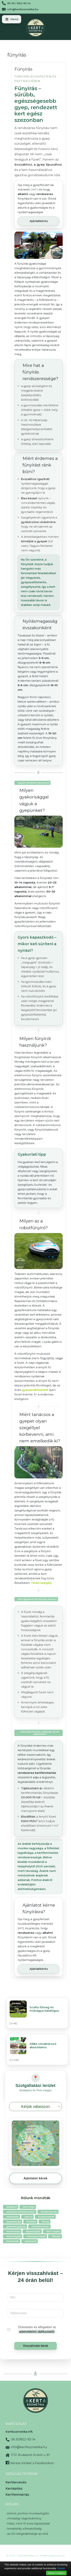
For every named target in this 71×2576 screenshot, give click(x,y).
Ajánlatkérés (39, 221)
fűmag (45, 2221)
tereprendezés (46, 2216)
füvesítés (31, 2221)
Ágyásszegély (33, 2231)
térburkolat (12, 2216)
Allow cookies (56, 2572)
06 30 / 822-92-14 (18, 3)
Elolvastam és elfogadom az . (37, 2330)
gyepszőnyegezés (16, 2226)
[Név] (35, 2297)
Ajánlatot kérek (35, 2178)
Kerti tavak (29, 2207)
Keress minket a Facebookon (32, 2463)
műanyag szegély (36, 2236)
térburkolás (12, 2241)
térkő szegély (13, 2236)
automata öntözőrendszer (20, 2211)
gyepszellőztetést (35, 1390)
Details (61, 2568)
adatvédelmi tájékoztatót (36, 2331)
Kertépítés (14, 2488)
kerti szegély (53, 2231)
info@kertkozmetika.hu (22, 9)
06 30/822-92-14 (22, 2439)
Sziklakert (11, 2207)
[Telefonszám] (35, 2313)
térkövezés (31, 2241)
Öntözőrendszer (40, 2226)
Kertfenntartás (49, 2211)
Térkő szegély (41, 1583)
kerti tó (28, 2216)
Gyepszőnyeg (13, 2221)
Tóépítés (56, 2236)
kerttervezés (13, 2231)
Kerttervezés (16, 2482)
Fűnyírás (23, 69)
